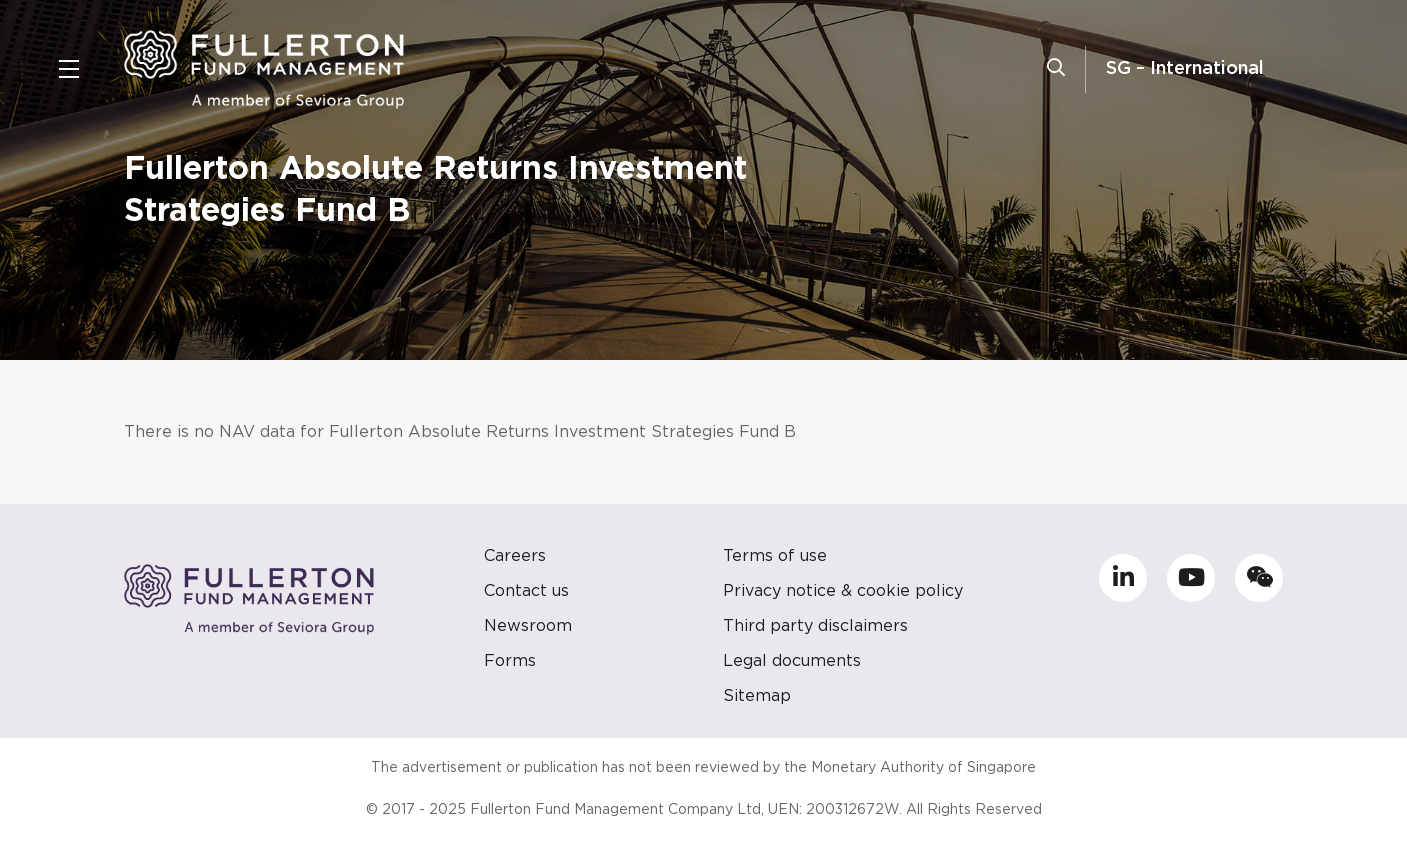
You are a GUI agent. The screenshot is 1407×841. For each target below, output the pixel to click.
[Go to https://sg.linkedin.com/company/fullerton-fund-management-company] (1123, 578)
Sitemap (757, 696)
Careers (515, 556)
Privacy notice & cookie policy (843, 591)
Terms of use (775, 556)
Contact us (526, 591)
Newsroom (528, 626)
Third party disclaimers (815, 626)
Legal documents (792, 661)
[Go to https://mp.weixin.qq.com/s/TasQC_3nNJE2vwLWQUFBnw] (1259, 578)
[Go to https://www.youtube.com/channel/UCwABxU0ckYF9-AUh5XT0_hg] (1191, 578)
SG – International (1185, 69)
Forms (510, 661)
